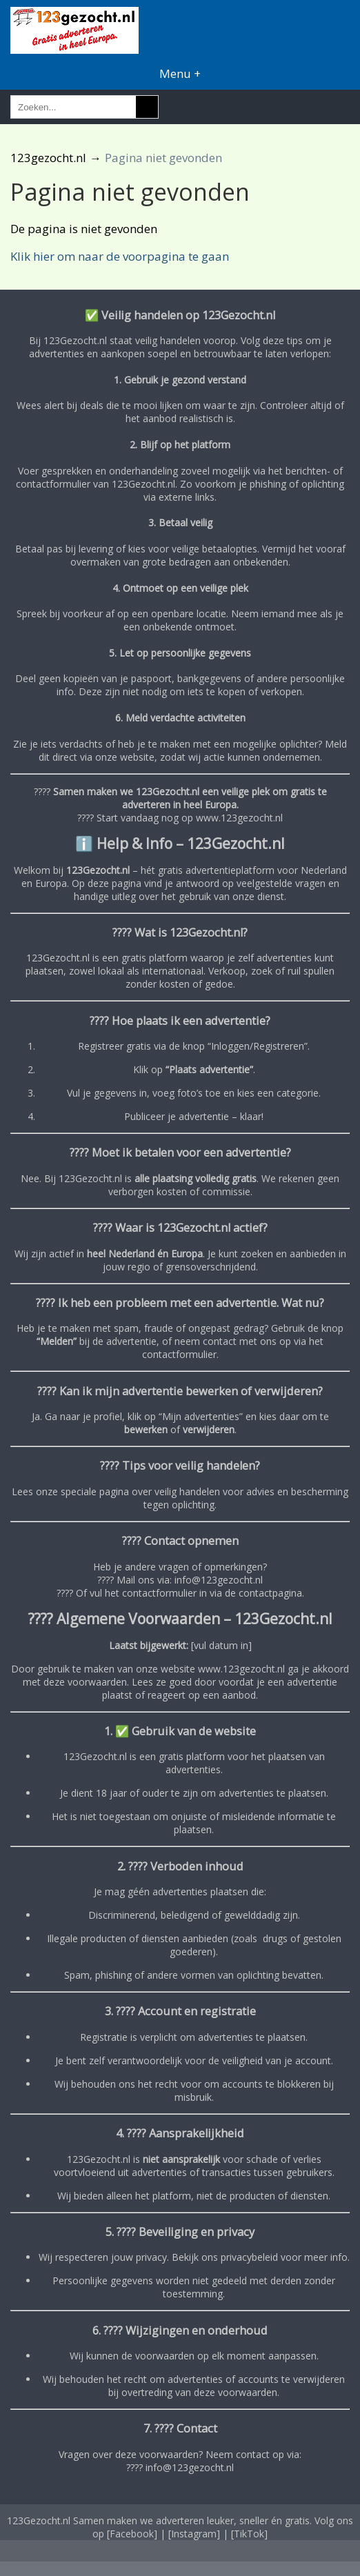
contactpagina (270, 1592)
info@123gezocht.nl (218, 1579)
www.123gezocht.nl (239, 817)
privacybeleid (249, 2257)
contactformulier (179, 1354)
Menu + (180, 73)
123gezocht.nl (48, 158)
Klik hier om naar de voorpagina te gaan (119, 256)
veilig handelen (187, 1491)
